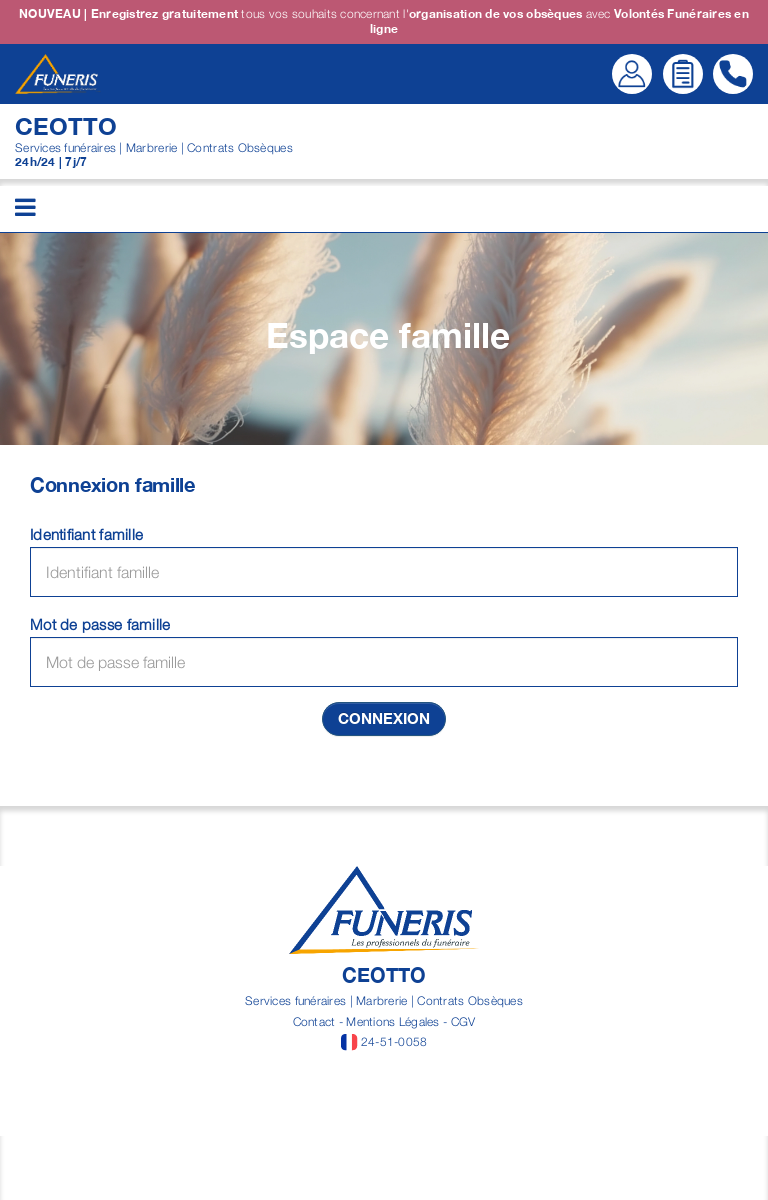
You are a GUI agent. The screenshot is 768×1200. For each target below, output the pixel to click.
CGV (463, 1021)
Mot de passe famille (100, 624)
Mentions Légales (392, 1021)
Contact (314, 1021)
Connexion (384, 718)
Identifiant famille (86, 534)
